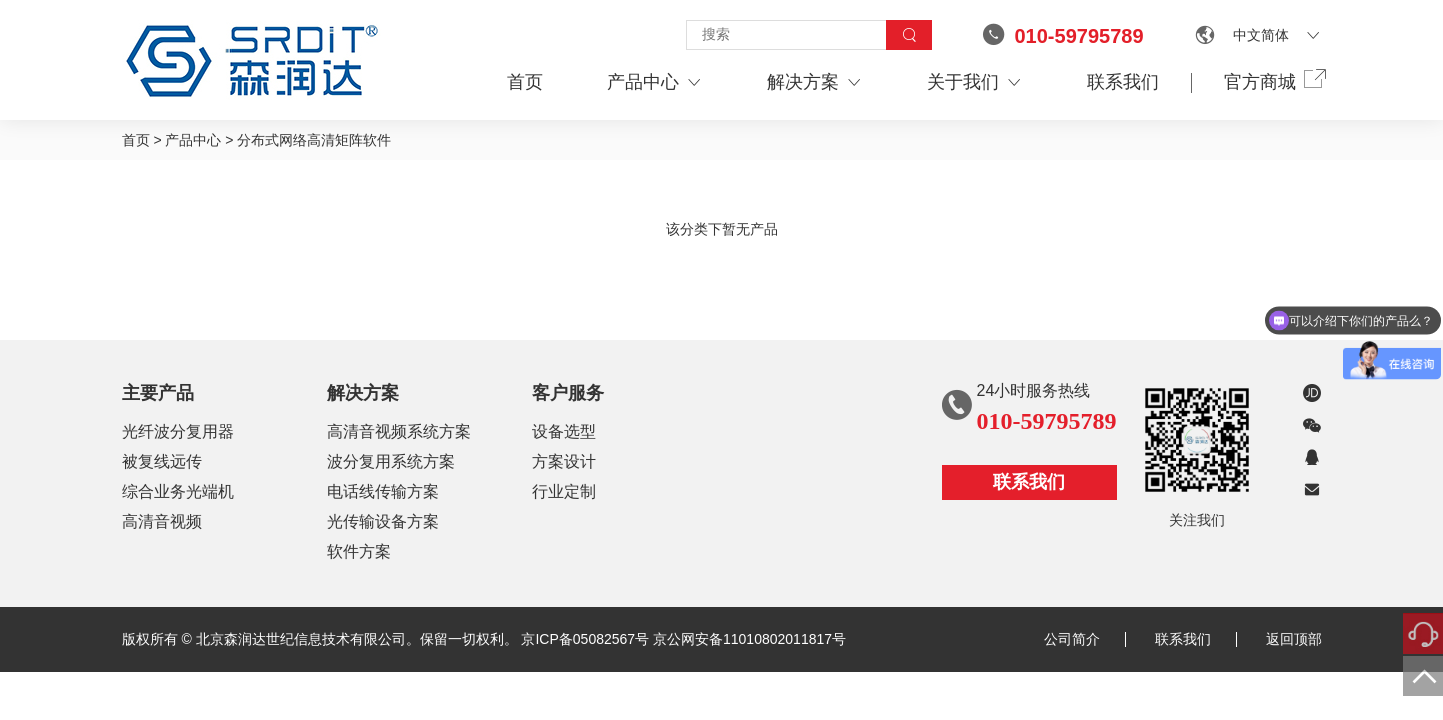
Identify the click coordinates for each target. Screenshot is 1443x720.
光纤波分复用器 (178, 431)
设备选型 (564, 431)
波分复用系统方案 (391, 461)
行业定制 (564, 491)
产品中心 (655, 82)
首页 (525, 82)
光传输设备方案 (383, 521)
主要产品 (158, 393)
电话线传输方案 (383, 491)
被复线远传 (162, 461)
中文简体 (1261, 35)
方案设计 (564, 461)
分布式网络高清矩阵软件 (314, 140)
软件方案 (359, 551)
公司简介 (1085, 639)
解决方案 (815, 82)
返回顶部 (1294, 639)
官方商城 (1273, 81)
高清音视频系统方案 (399, 431)
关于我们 (975, 82)
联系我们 (1123, 82)
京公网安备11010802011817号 (749, 639)
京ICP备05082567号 (585, 639)
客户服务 (568, 393)
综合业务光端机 (178, 491)
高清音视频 (162, 521)
